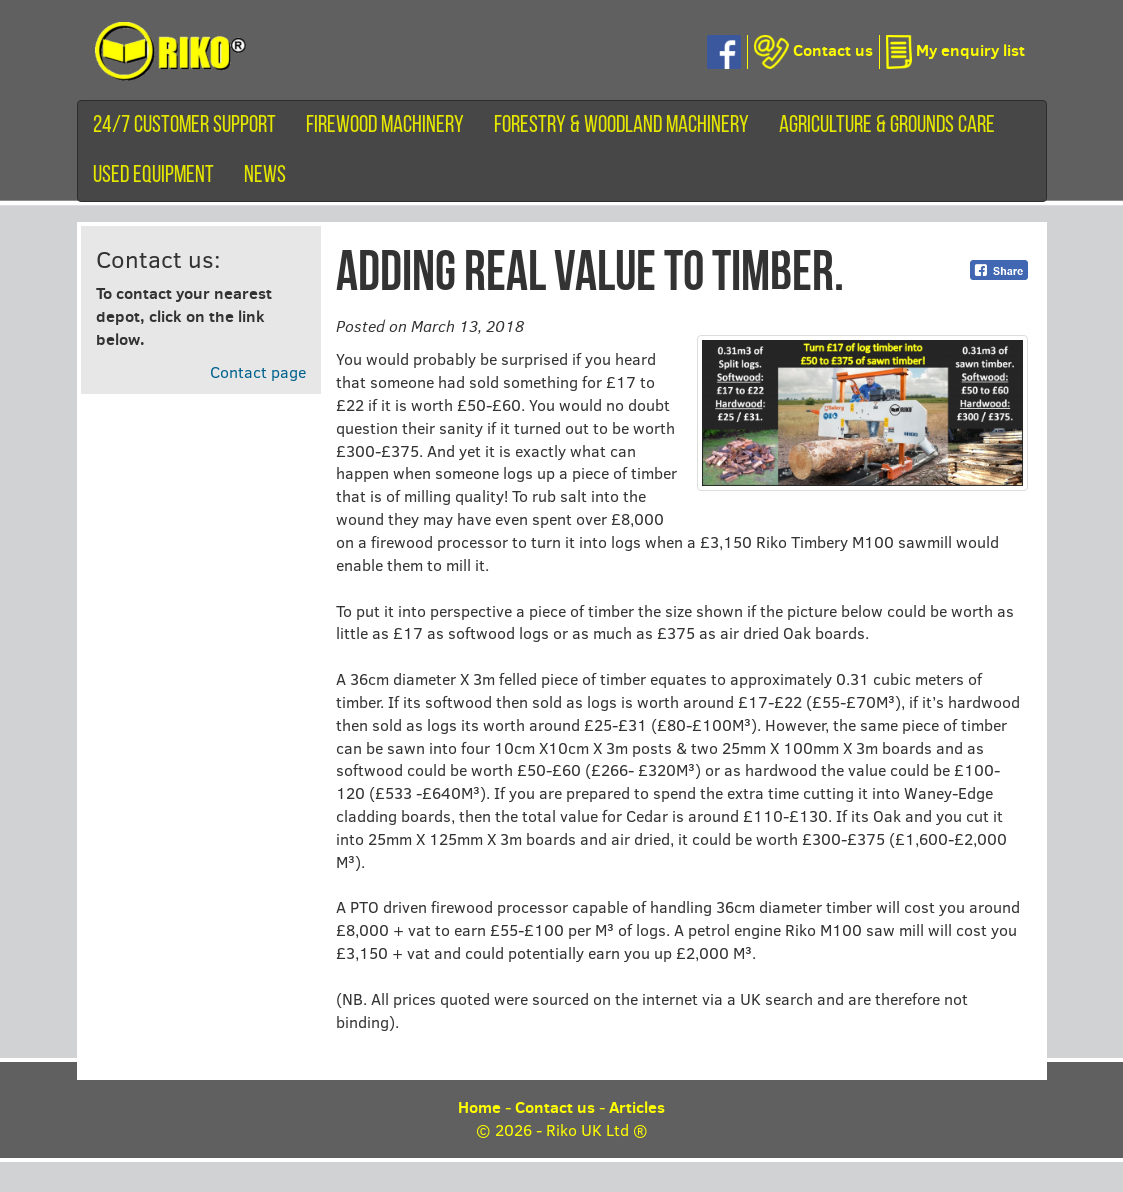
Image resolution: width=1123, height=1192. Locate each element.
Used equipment (153, 176)
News (265, 176)
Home (479, 1107)
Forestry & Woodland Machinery (621, 126)
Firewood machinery (385, 126)
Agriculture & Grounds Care (887, 126)
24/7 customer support (184, 126)
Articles (637, 1107)
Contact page (258, 371)
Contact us (555, 1107)
